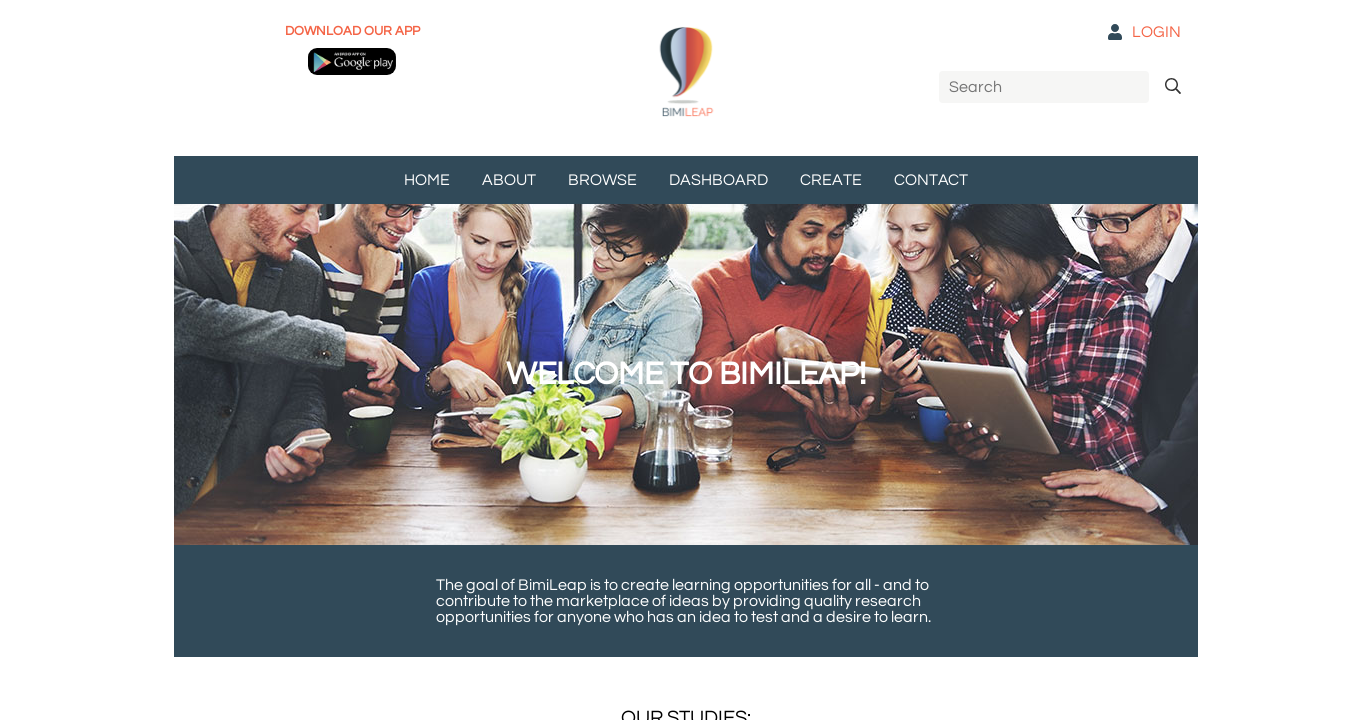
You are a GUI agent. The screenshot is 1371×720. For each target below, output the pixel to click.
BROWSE (602, 180)
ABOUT (509, 180)
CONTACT (931, 180)
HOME (427, 180)
